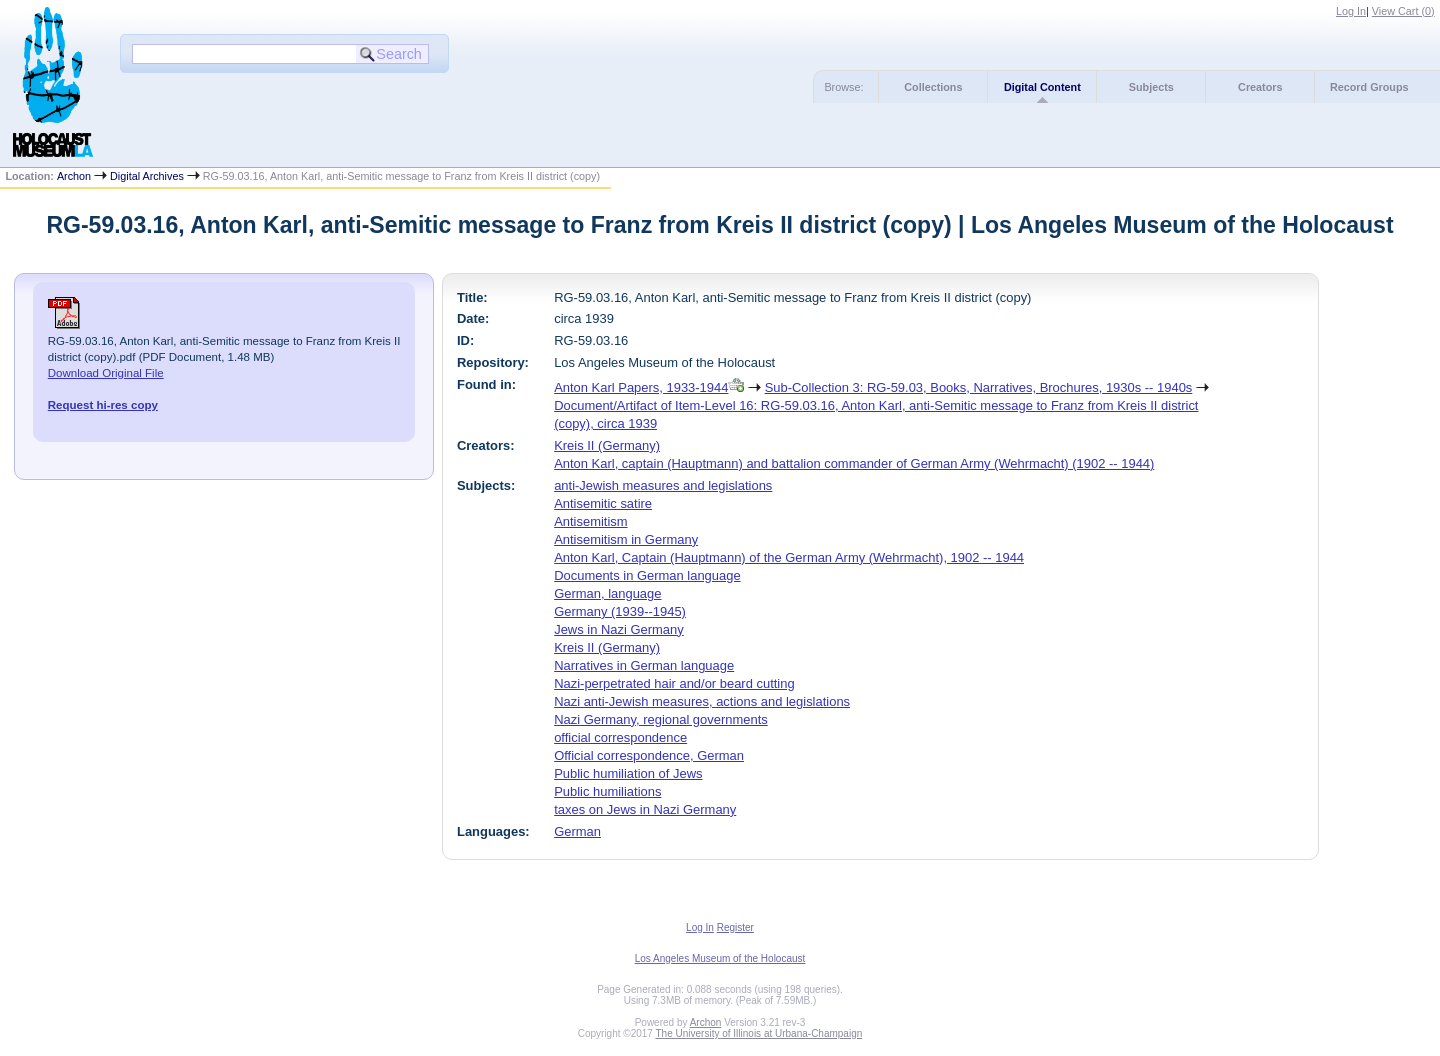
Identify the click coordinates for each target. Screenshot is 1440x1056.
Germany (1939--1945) (620, 611)
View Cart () (1403, 11)
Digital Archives (147, 176)
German (577, 831)
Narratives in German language (644, 665)
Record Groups (1369, 87)
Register (735, 927)
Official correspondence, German (649, 755)
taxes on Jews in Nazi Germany (645, 809)
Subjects (1151, 87)
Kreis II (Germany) (607, 445)
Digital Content (1042, 87)
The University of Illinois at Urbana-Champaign (759, 1033)
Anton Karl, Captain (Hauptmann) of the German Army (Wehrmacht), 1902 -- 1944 (789, 557)
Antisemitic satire (603, 503)
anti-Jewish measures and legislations (663, 485)
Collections (933, 87)
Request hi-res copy (103, 405)
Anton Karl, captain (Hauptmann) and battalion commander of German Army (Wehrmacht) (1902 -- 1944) (854, 463)
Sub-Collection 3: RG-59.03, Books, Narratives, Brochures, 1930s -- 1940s (979, 387)
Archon (74, 176)
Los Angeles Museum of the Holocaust (720, 958)
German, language (607, 593)
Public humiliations (607, 791)
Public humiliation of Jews (628, 773)
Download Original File (106, 373)
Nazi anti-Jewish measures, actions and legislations (702, 701)
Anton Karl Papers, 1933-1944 (641, 387)
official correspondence (620, 737)
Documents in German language (647, 575)
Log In (1351, 11)
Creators (1260, 87)
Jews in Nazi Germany (619, 629)
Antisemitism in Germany (626, 539)
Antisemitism (590, 521)
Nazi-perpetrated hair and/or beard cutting (674, 683)
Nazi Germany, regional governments (661, 719)
